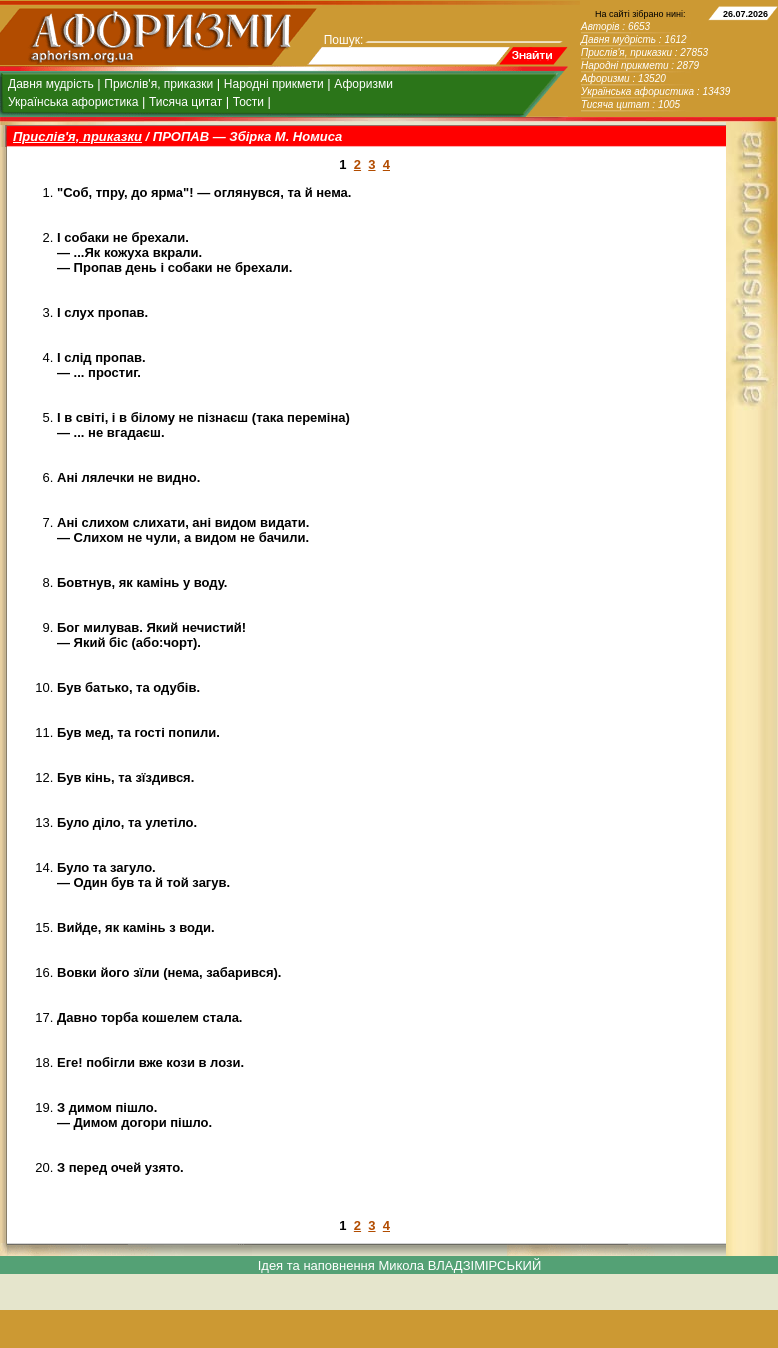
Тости (248, 102)
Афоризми (363, 84)
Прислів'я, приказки (158, 84)
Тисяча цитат (185, 102)
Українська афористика (73, 102)
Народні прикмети (274, 84)
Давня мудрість (51, 84)
